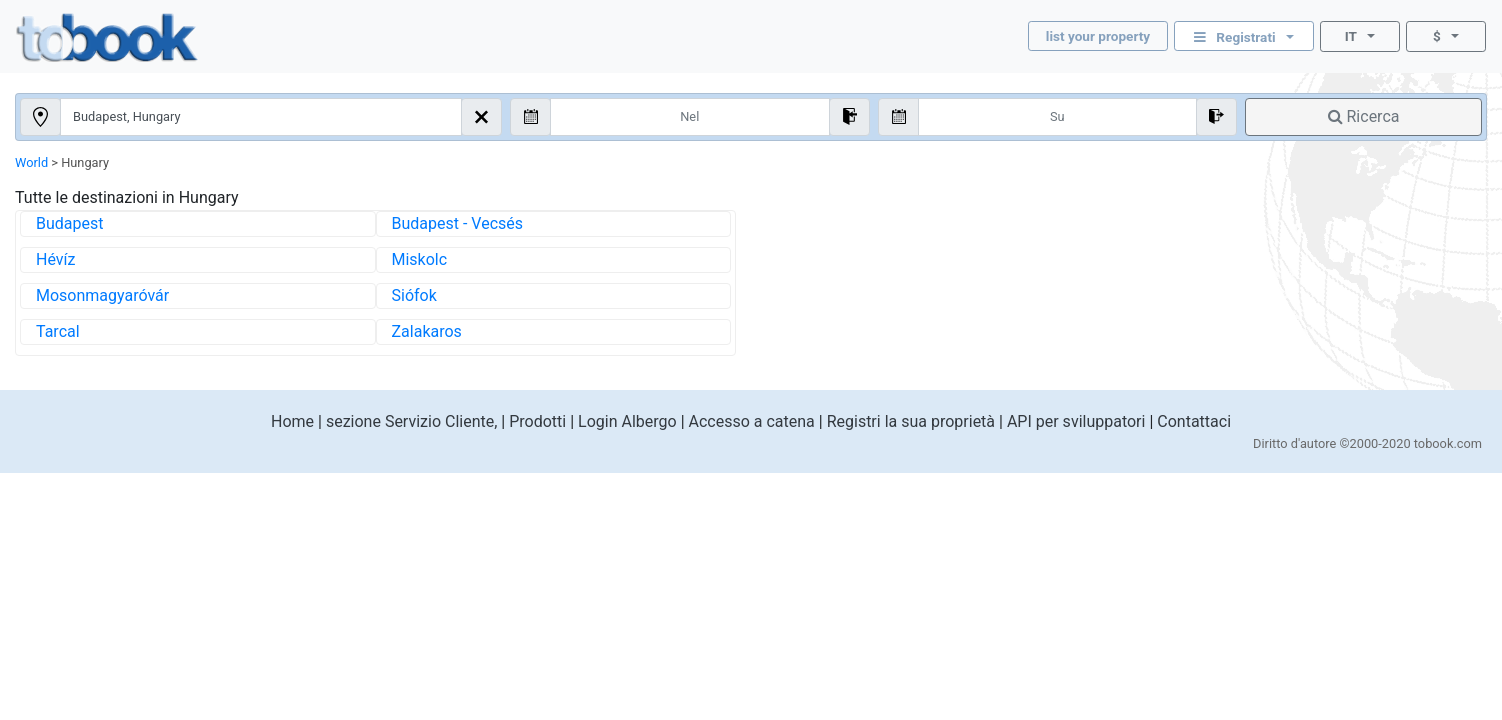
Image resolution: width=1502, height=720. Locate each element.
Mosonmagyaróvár (102, 295)
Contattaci (1194, 421)
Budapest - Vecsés (458, 223)
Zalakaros (427, 331)
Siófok (414, 295)
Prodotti (537, 421)
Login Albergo (627, 421)
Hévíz (55, 259)
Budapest (69, 223)
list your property (1098, 36)
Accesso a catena (752, 421)
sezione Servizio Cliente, (411, 421)
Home (292, 421)
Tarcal (58, 331)
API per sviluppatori (1076, 421)
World (31, 162)
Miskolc (420, 259)
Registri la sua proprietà (911, 421)
